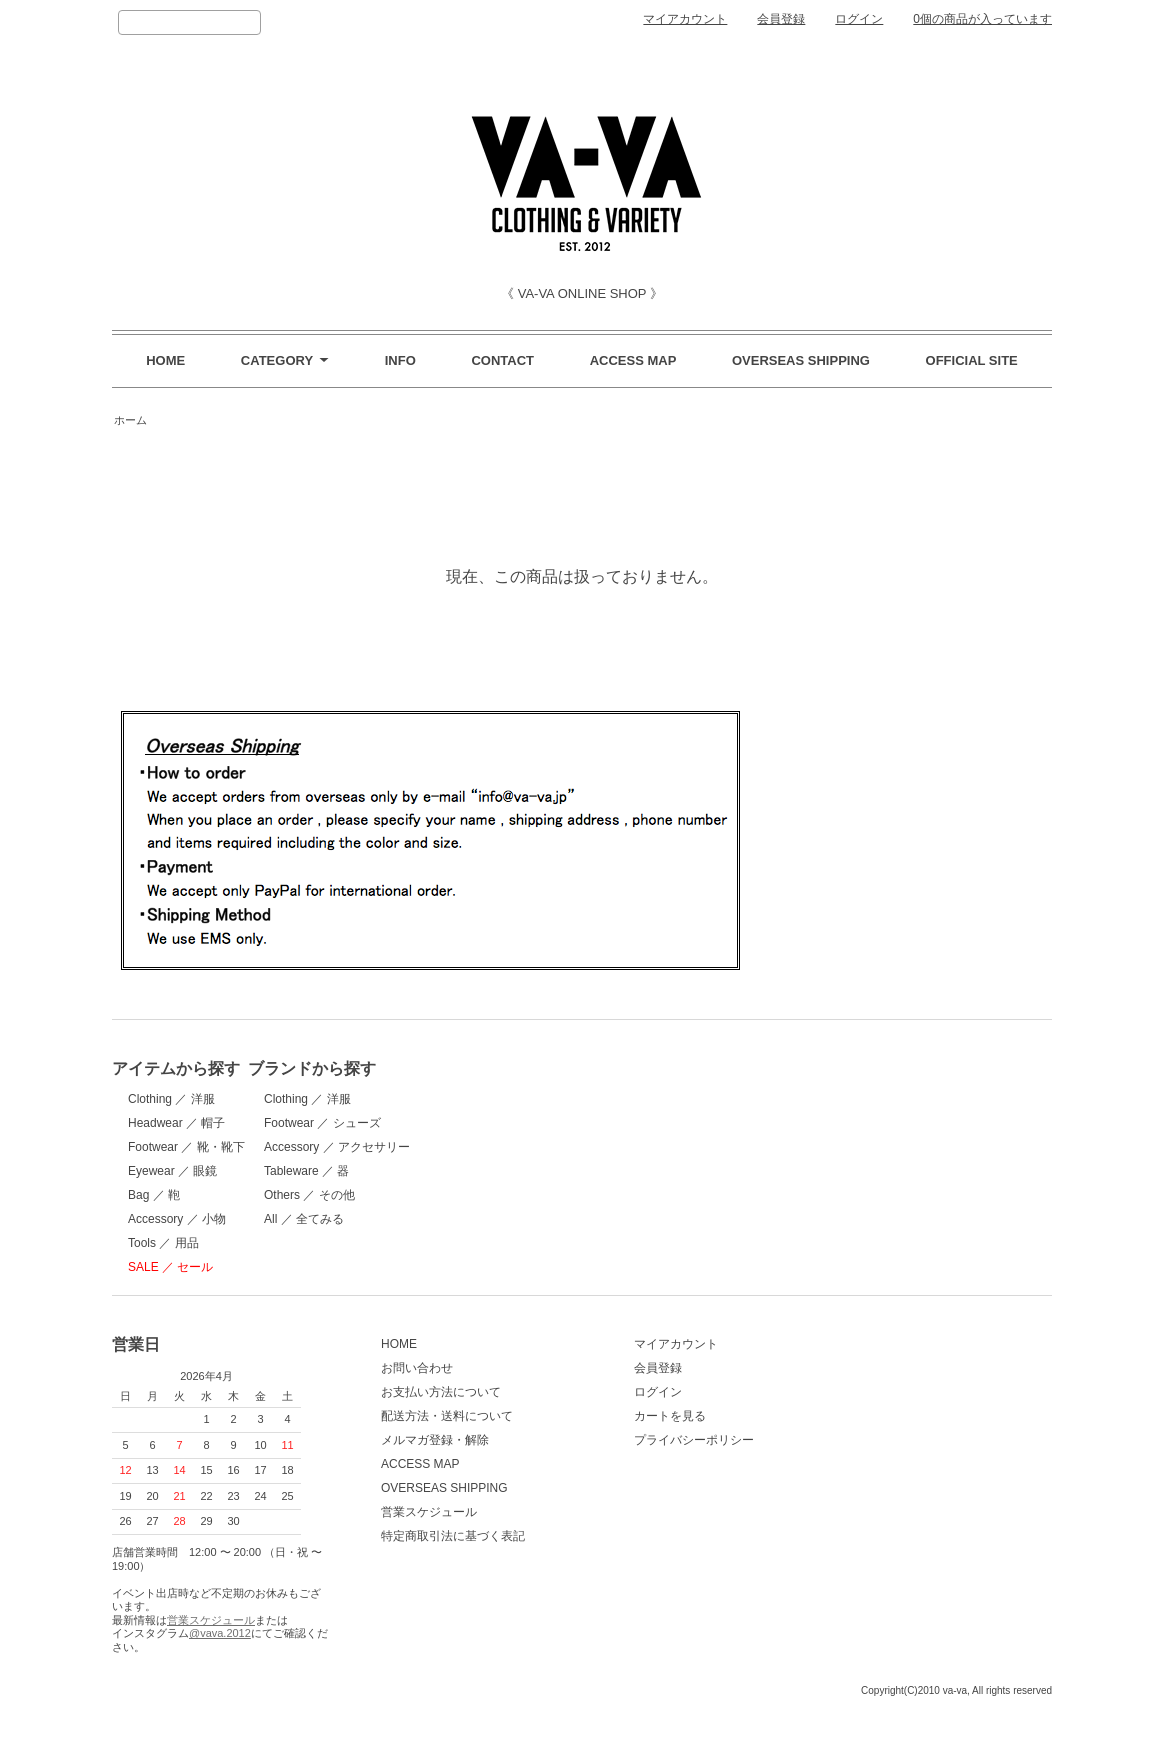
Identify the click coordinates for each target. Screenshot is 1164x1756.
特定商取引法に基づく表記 (430, 1564)
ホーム (130, 420)
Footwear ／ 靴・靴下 (186, 1147)
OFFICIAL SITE (972, 360)
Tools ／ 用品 (163, 1243)
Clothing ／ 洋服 (171, 1099)
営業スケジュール (211, 1648)
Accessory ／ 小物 (177, 1219)
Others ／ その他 (403, 1195)
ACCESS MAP (633, 360)
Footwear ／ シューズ (416, 1123)
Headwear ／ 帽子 (176, 1123)
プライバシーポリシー (648, 1468)
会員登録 (781, 19)
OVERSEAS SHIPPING (801, 360)
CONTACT (502, 360)
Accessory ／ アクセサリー (431, 1147)
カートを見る (624, 1444)
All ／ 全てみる (398, 1219)
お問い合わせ (394, 1396)
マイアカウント (685, 19)
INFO (400, 360)
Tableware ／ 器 (400, 1171)
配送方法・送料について (424, 1444)
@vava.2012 (220, 1661)
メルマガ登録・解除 (412, 1468)
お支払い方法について (418, 1420)
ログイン (859, 19)
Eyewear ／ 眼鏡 (172, 1171)
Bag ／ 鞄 (154, 1195)
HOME (165, 360)
